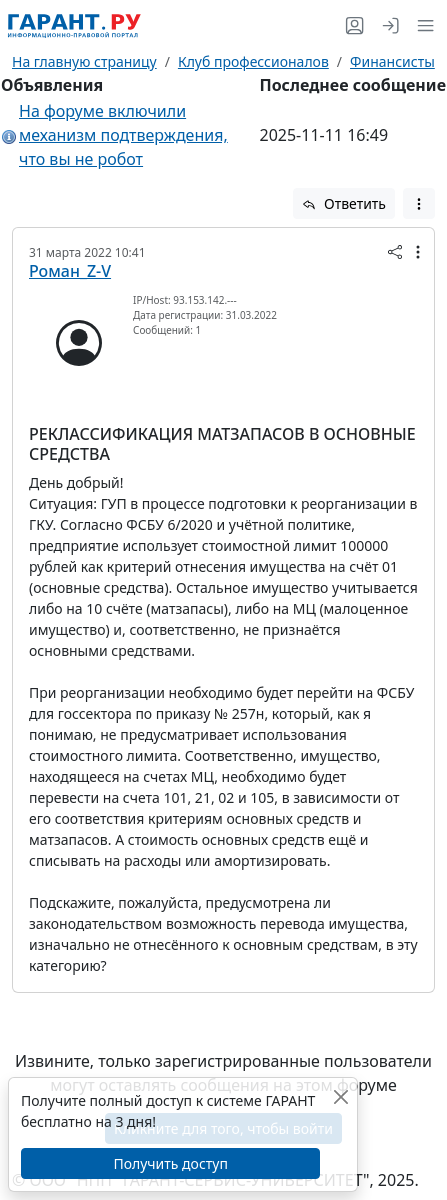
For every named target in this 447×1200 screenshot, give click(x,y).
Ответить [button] (344, 203)
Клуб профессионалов (253, 61)
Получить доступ (170, 1163)
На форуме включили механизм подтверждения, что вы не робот (123, 135)
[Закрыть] (340, 1096)
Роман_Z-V (70, 271)
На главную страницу (84, 61)
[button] (421, 25)
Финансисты (392, 61)
